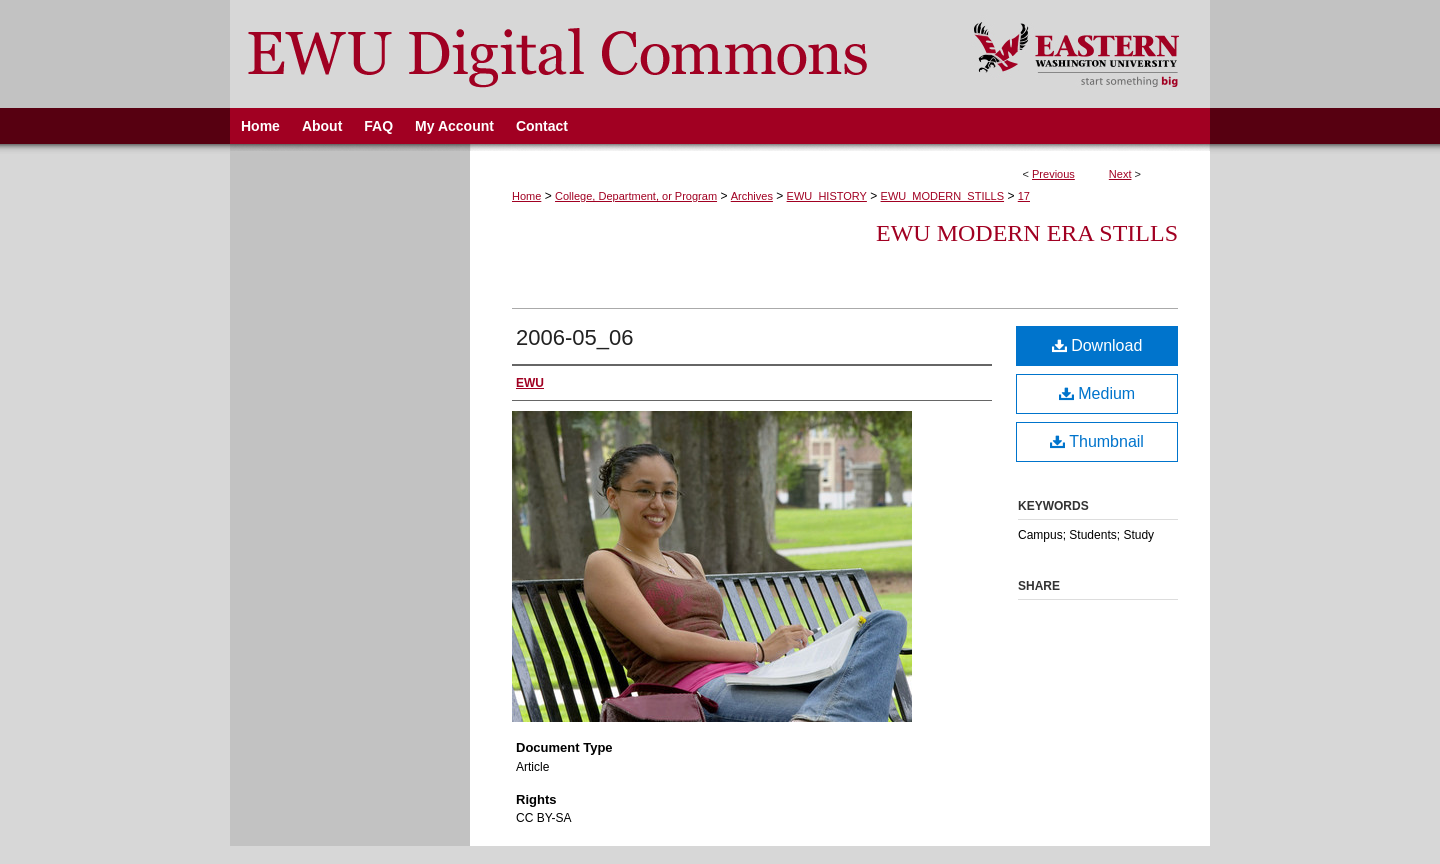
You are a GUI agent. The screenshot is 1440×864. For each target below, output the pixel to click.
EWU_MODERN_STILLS (942, 196)
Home (526, 196)
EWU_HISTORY (827, 196)
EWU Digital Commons (588, 54)
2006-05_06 (574, 337)
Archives (752, 196)
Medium (1097, 393)
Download (1097, 345)
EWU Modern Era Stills (1027, 233)
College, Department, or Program (636, 196)
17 (1024, 196)
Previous (1053, 174)
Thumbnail (1097, 441)
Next (1120, 174)
